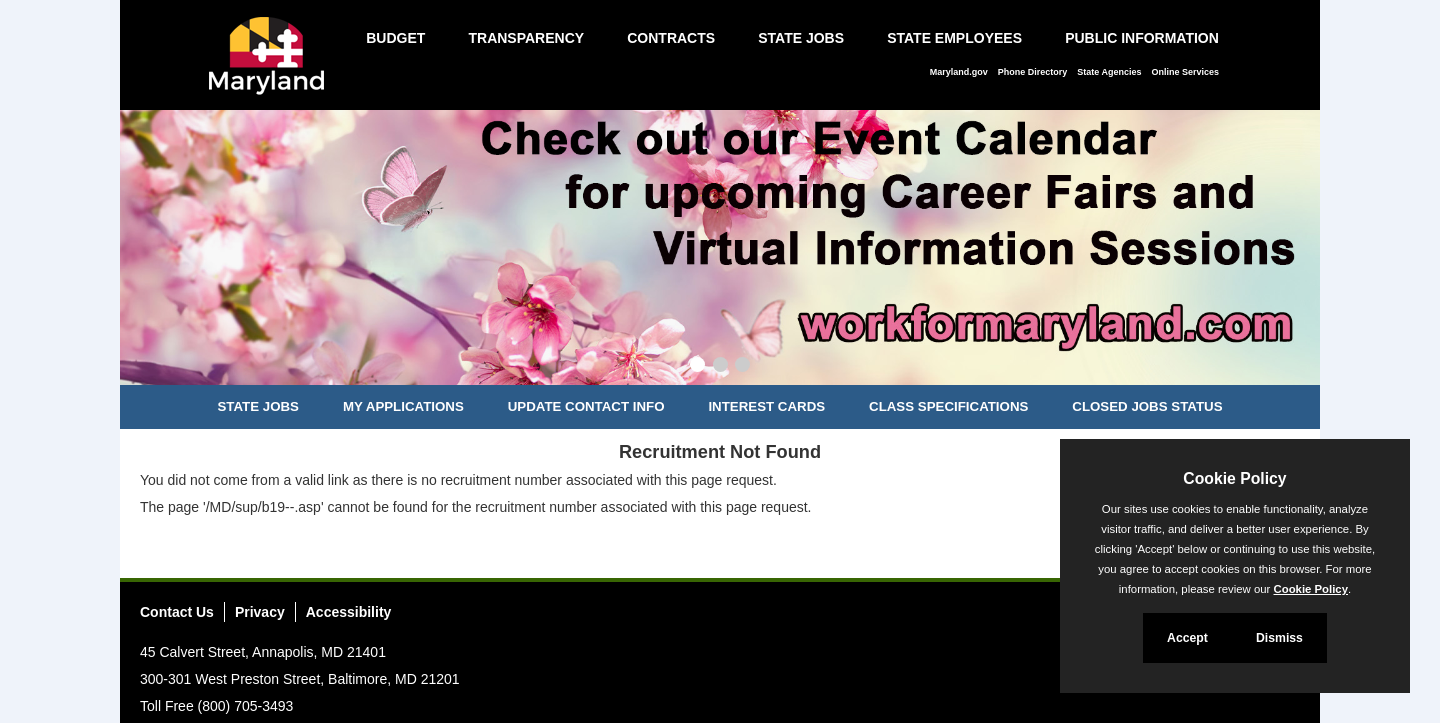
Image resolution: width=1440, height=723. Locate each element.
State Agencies (1109, 72)
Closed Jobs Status (1147, 406)
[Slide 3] (742, 367)
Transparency (526, 38)
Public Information (1142, 38)
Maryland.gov (959, 72)
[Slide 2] (720, 367)
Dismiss (1279, 638)
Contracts (671, 38)
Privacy (260, 612)
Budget (395, 38)
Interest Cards (766, 406)
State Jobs (801, 38)
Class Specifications (948, 406)
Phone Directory (1033, 72)
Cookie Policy (1234, 478)
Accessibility (349, 612)
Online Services (1185, 72)
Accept (1187, 638)
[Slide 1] (697, 367)
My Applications (403, 406)
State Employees (954, 38)
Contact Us (177, 612)
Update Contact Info (586, 406)
